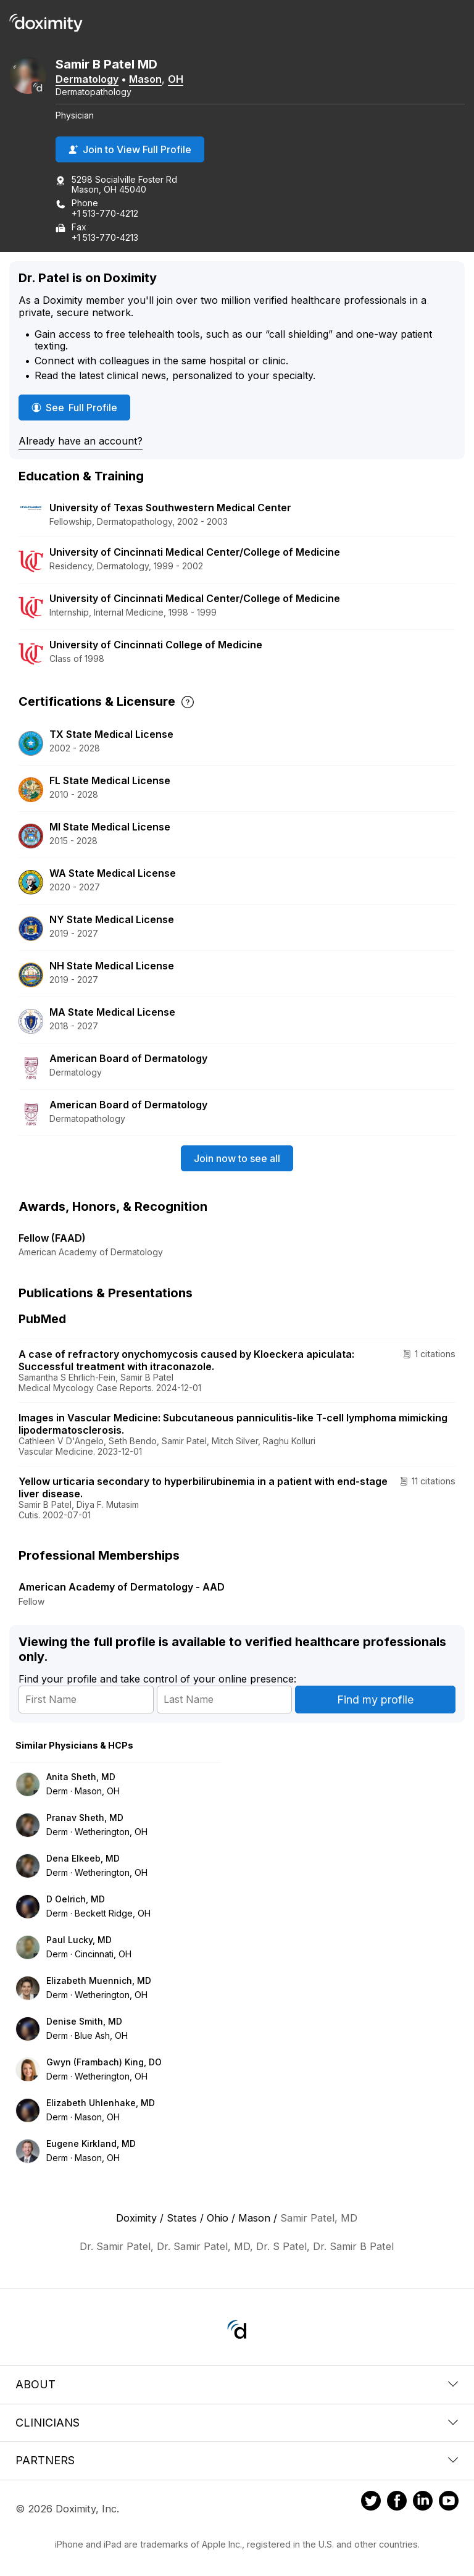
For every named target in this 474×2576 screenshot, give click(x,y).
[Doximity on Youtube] (449, 2502)
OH (175, 79)
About (237, 2384)
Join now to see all (237, 1158)
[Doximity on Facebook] (397, 2502)
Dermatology (87, 79)
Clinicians (237, 2422)
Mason (145, 79)
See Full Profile (76, 407)
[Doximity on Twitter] (371, 2502)
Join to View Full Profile (130, 149)
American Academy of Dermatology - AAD (122, 1587)
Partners (237, 2460)
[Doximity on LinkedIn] (423, 2502)
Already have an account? (81, 441)
